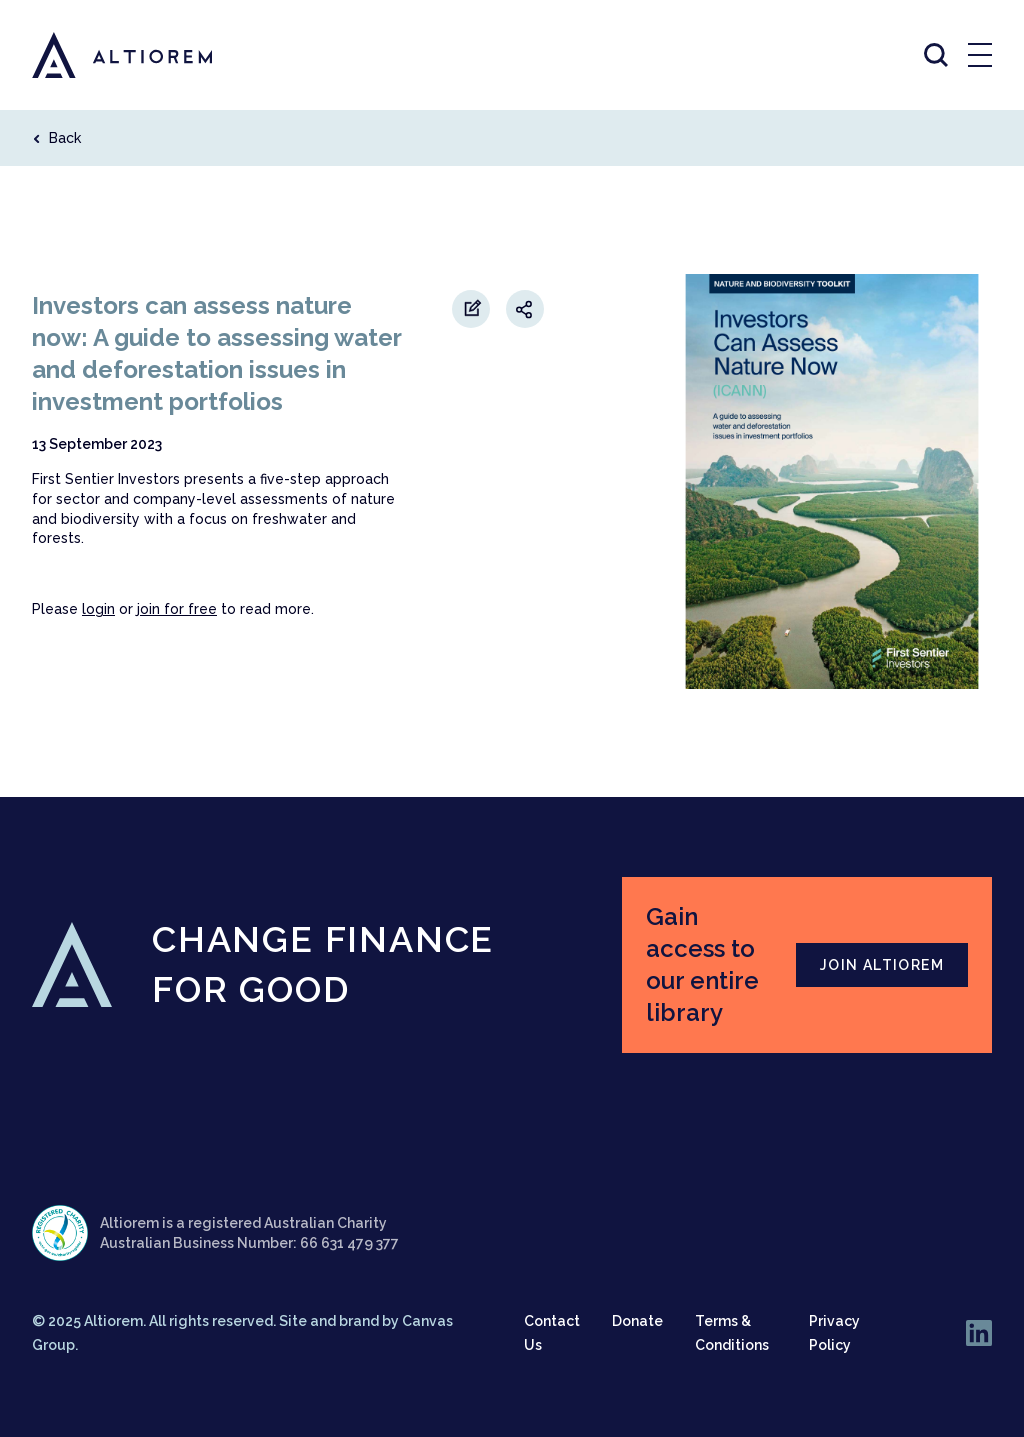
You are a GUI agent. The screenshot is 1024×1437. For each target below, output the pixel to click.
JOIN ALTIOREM (882, 965)
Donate (637, 1321)
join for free (177, 609)
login (98, 609)
